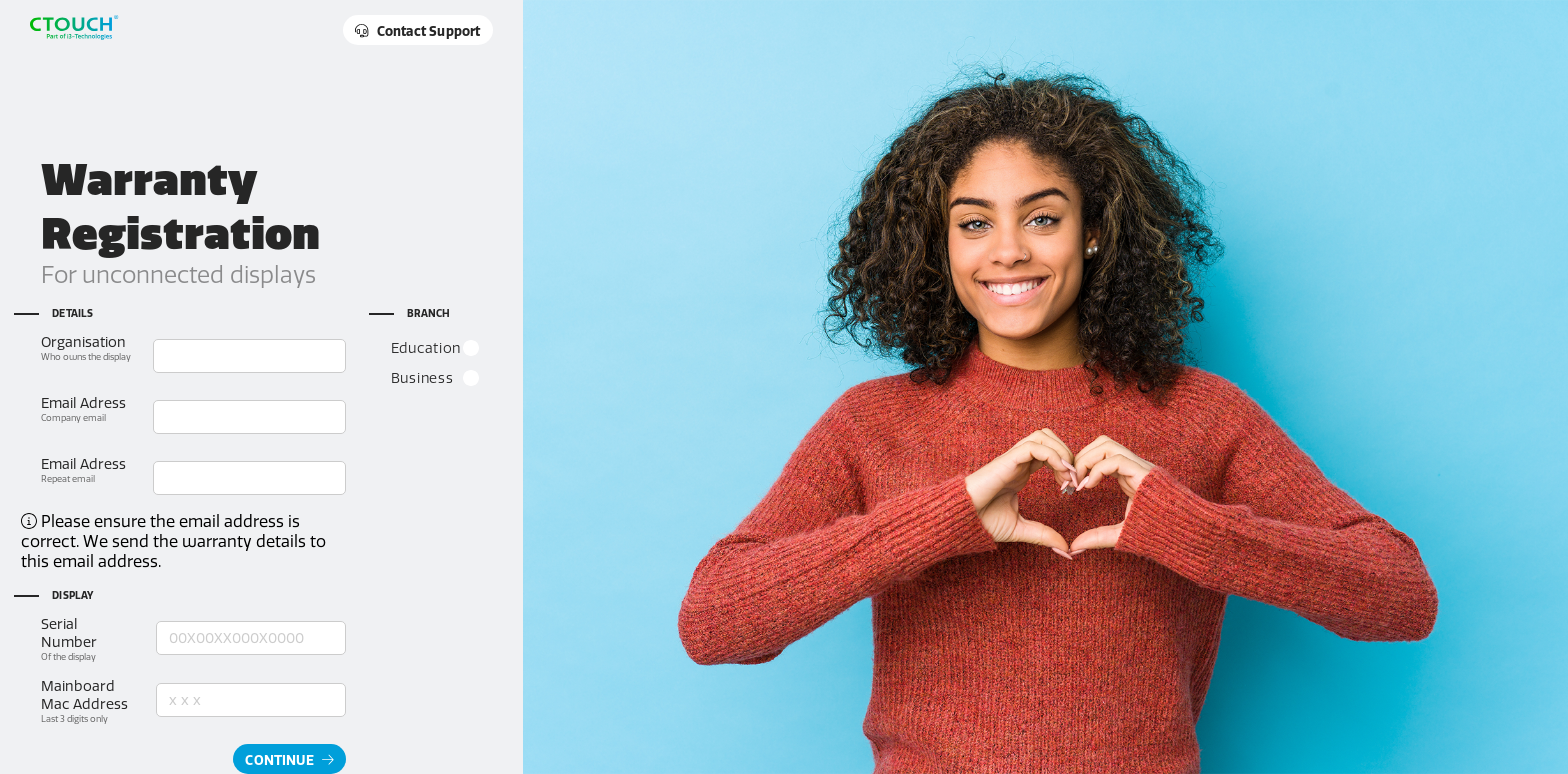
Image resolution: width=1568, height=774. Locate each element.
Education (436, 348)
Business (436, 378)
